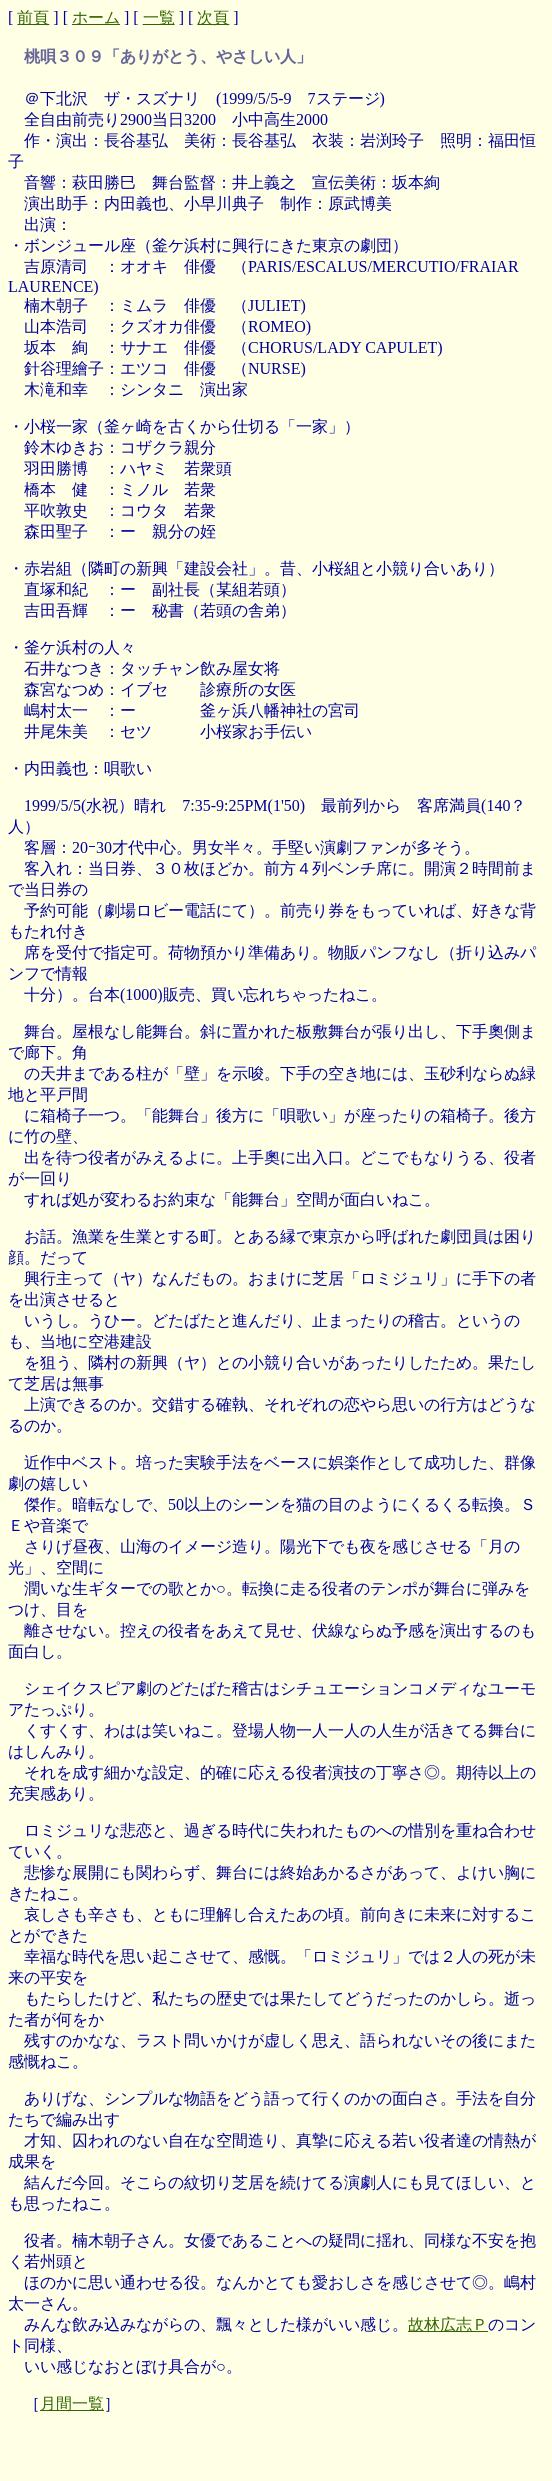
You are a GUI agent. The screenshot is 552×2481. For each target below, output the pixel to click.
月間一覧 (72, 2403)
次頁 (213, 17)
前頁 (33, 17)
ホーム (96, 17)
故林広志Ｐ (448, 2324)
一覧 (159, 17)
